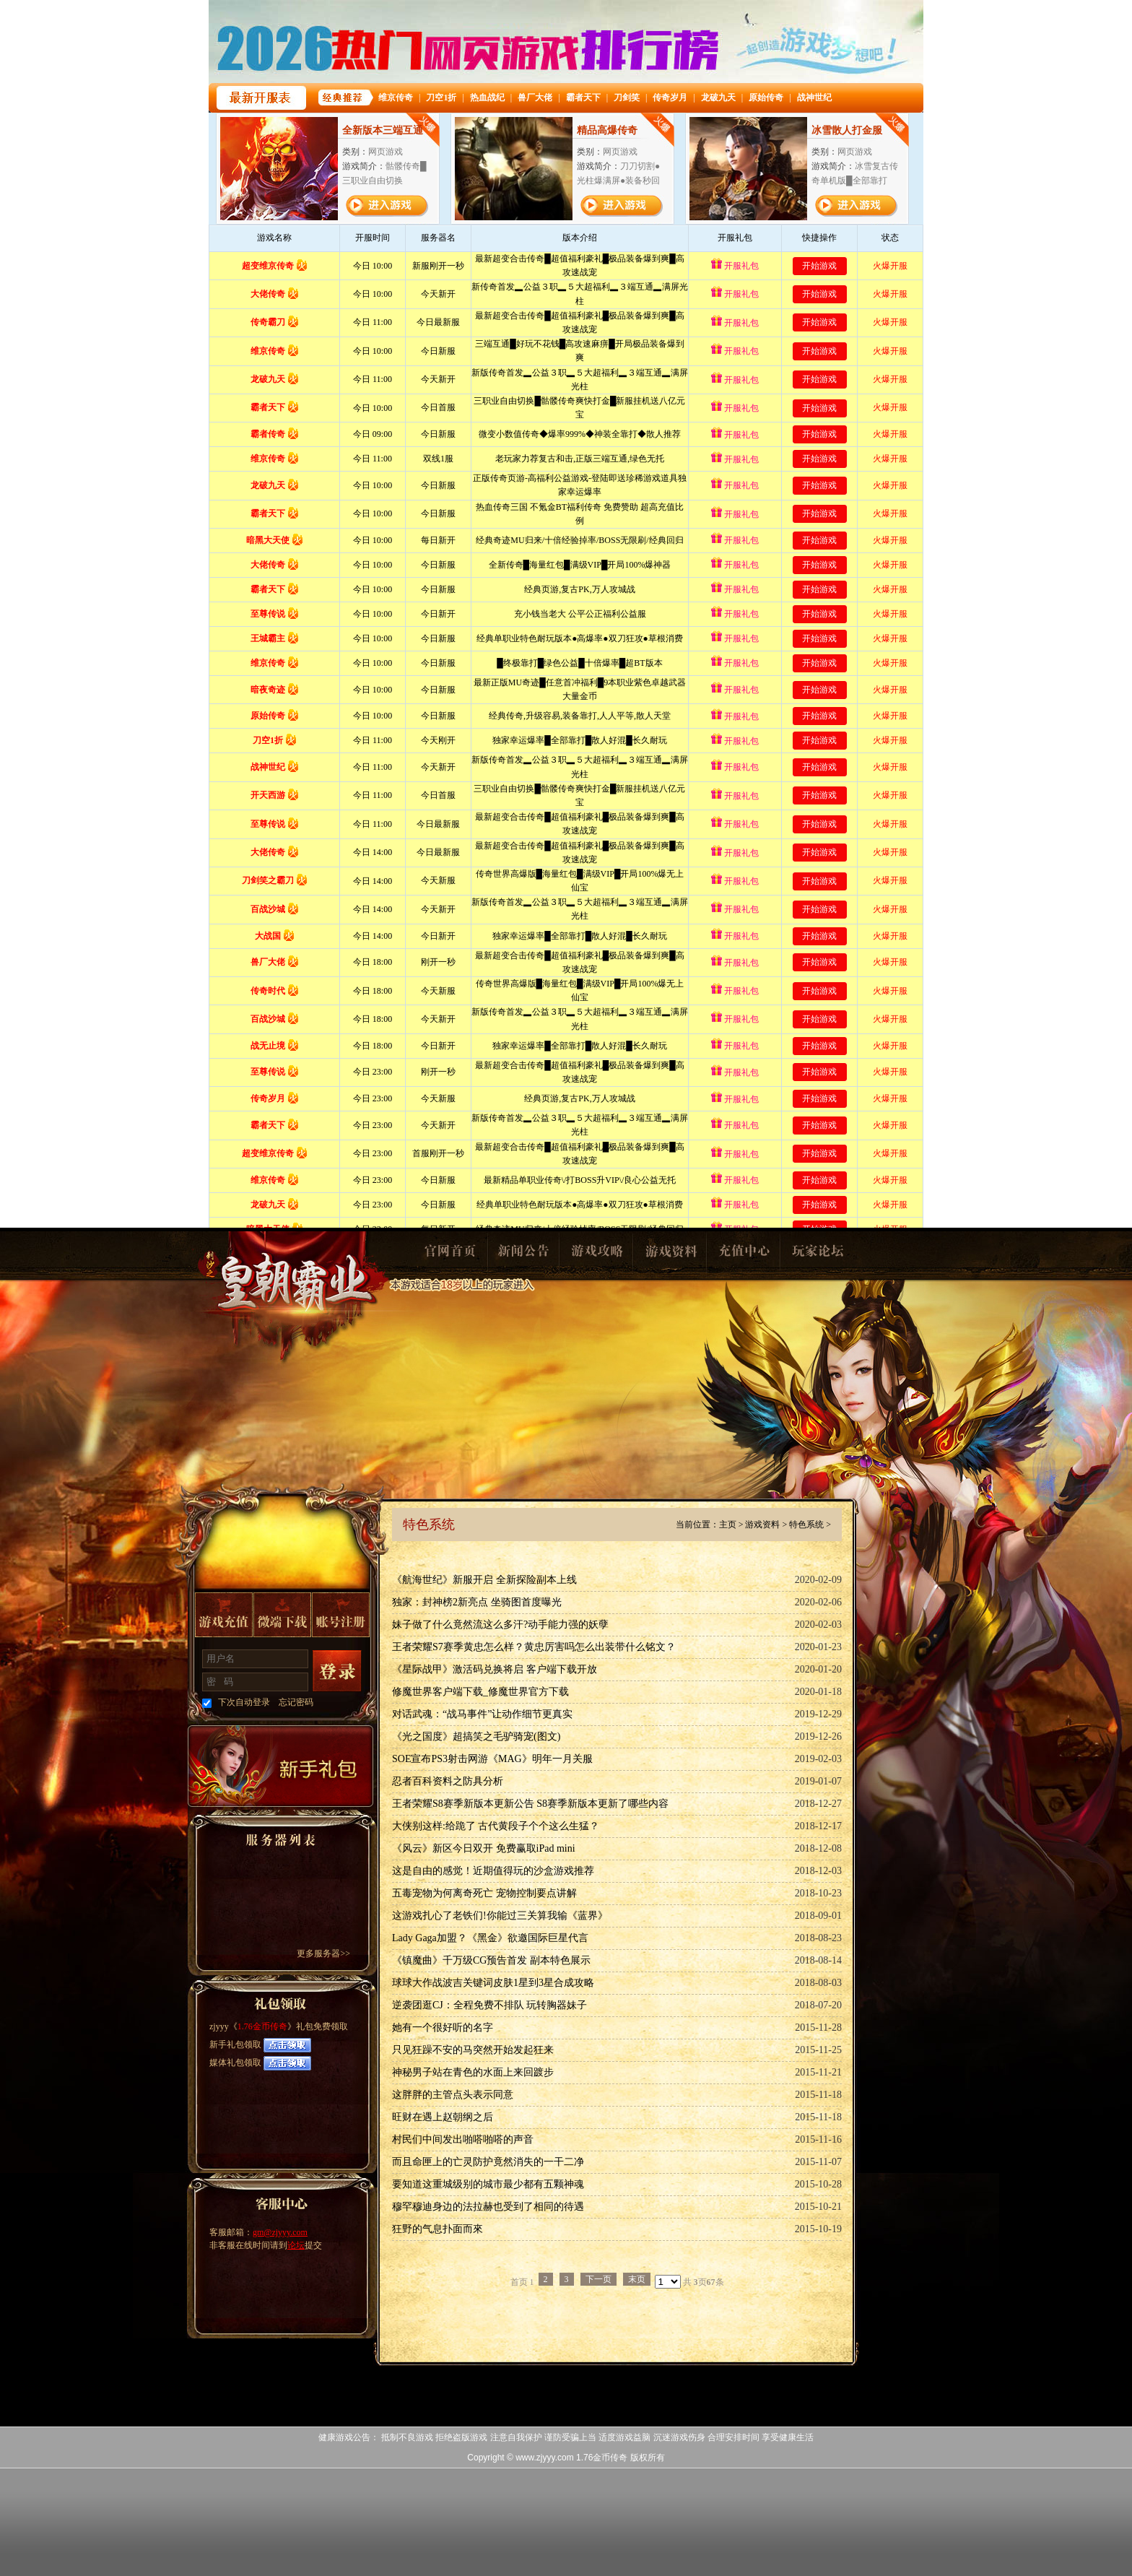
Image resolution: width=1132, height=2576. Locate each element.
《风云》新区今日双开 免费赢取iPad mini (483, 1848)
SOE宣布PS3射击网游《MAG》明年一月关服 (492, 1758)
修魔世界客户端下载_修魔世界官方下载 (480, 1691)
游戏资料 (670, 1254)
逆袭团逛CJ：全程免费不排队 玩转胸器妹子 (489, 2005)
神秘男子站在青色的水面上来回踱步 (473, 2072)
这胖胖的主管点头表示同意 (452, 2094)
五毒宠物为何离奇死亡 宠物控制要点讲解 (484, 1893)
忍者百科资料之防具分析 (447, 1781)
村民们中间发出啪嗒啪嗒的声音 (463, 2139)
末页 (636, 2279)
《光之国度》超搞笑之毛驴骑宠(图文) (476, 1736)
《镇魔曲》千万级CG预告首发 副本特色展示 (491, 1960)
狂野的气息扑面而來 (437, 2229)
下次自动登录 (244, 1702)
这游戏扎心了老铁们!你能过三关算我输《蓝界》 (500, 1915)
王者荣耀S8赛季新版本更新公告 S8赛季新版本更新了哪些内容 (530, 1803)
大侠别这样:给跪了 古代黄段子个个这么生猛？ (495, 1826)
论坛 (296, 2245)
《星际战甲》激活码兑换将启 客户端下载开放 (494, 1669)
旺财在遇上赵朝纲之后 (442, 2117)
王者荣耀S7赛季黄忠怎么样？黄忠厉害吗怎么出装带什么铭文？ (534, 1647)
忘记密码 (296, 1702)
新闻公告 (523, 1254)
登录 (337, 1671)
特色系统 (806, 1524)
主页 (727, 1524)
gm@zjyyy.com (280, 2232)
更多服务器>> (323, 1953)
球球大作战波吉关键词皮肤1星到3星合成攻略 (493, 1982)
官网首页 (449, 1254)
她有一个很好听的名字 (442, 2027)
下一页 (598, 2279)
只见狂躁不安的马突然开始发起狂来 (473, 2049)
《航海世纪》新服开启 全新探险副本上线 (484, 1579)
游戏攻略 (596, 1254)
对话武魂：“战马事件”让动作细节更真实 (482, 1714)
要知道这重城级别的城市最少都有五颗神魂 (488, 2184)
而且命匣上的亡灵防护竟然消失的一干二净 (488, 2161)
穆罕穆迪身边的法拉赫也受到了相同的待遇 (488, 2206)
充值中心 (743, 1254)
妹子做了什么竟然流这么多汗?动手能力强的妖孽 (500, 1624)
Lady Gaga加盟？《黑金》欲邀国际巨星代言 (490, 1938)
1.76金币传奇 (293, 1297)
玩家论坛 (817, 1254)
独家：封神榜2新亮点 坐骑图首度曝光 (477, 1602)
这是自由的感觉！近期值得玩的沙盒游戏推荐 (493, 1870)
